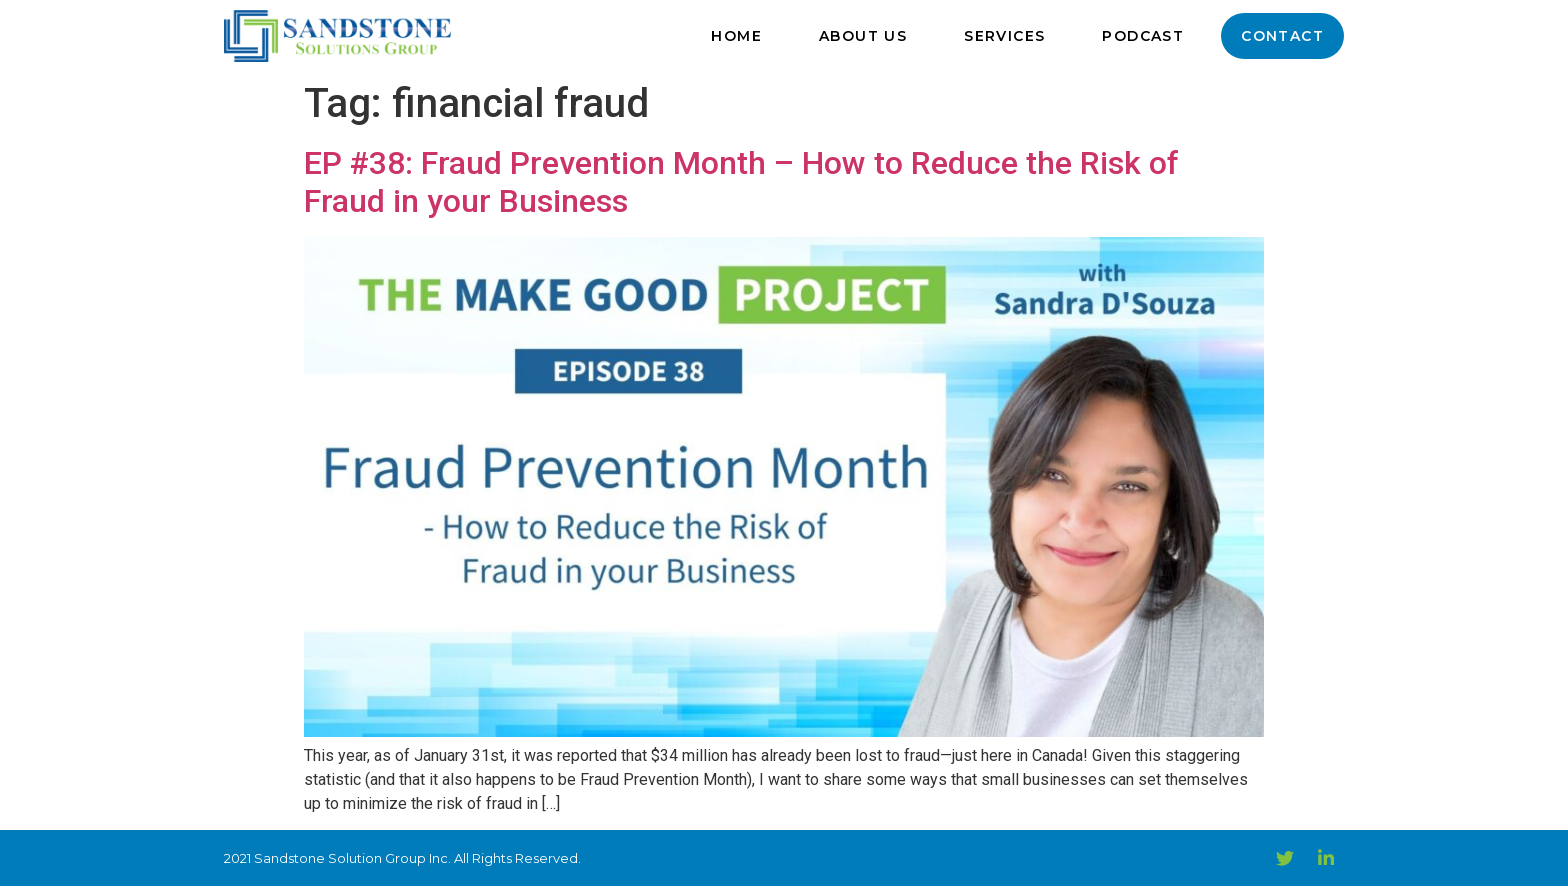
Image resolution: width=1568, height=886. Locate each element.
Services (1004, 36)
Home (736, 36)
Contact (1282, 36)
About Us (863, 36)
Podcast (1143, 36)
